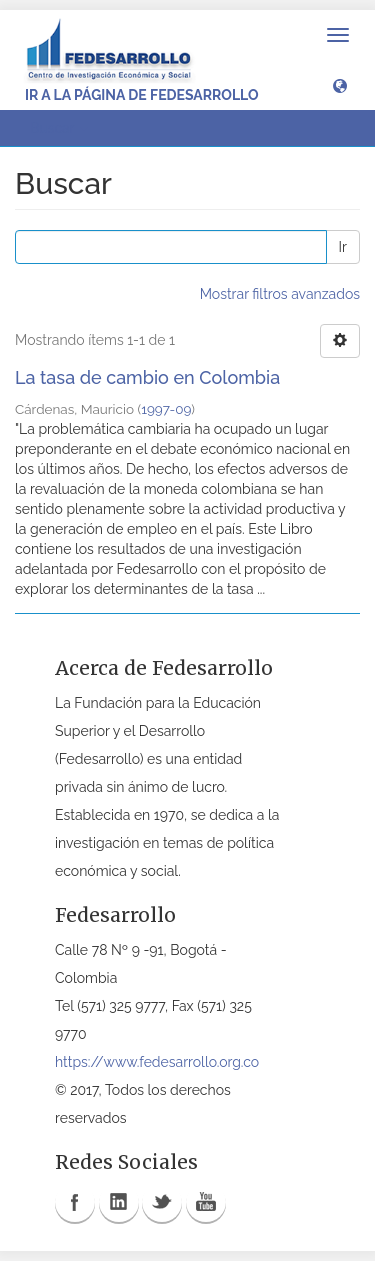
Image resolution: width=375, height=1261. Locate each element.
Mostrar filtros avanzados (280, 294)
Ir (343, 247)
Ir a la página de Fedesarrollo (142, 95)
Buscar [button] (59, 128)
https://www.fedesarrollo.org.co (157, 1062)
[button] (340, 85)
